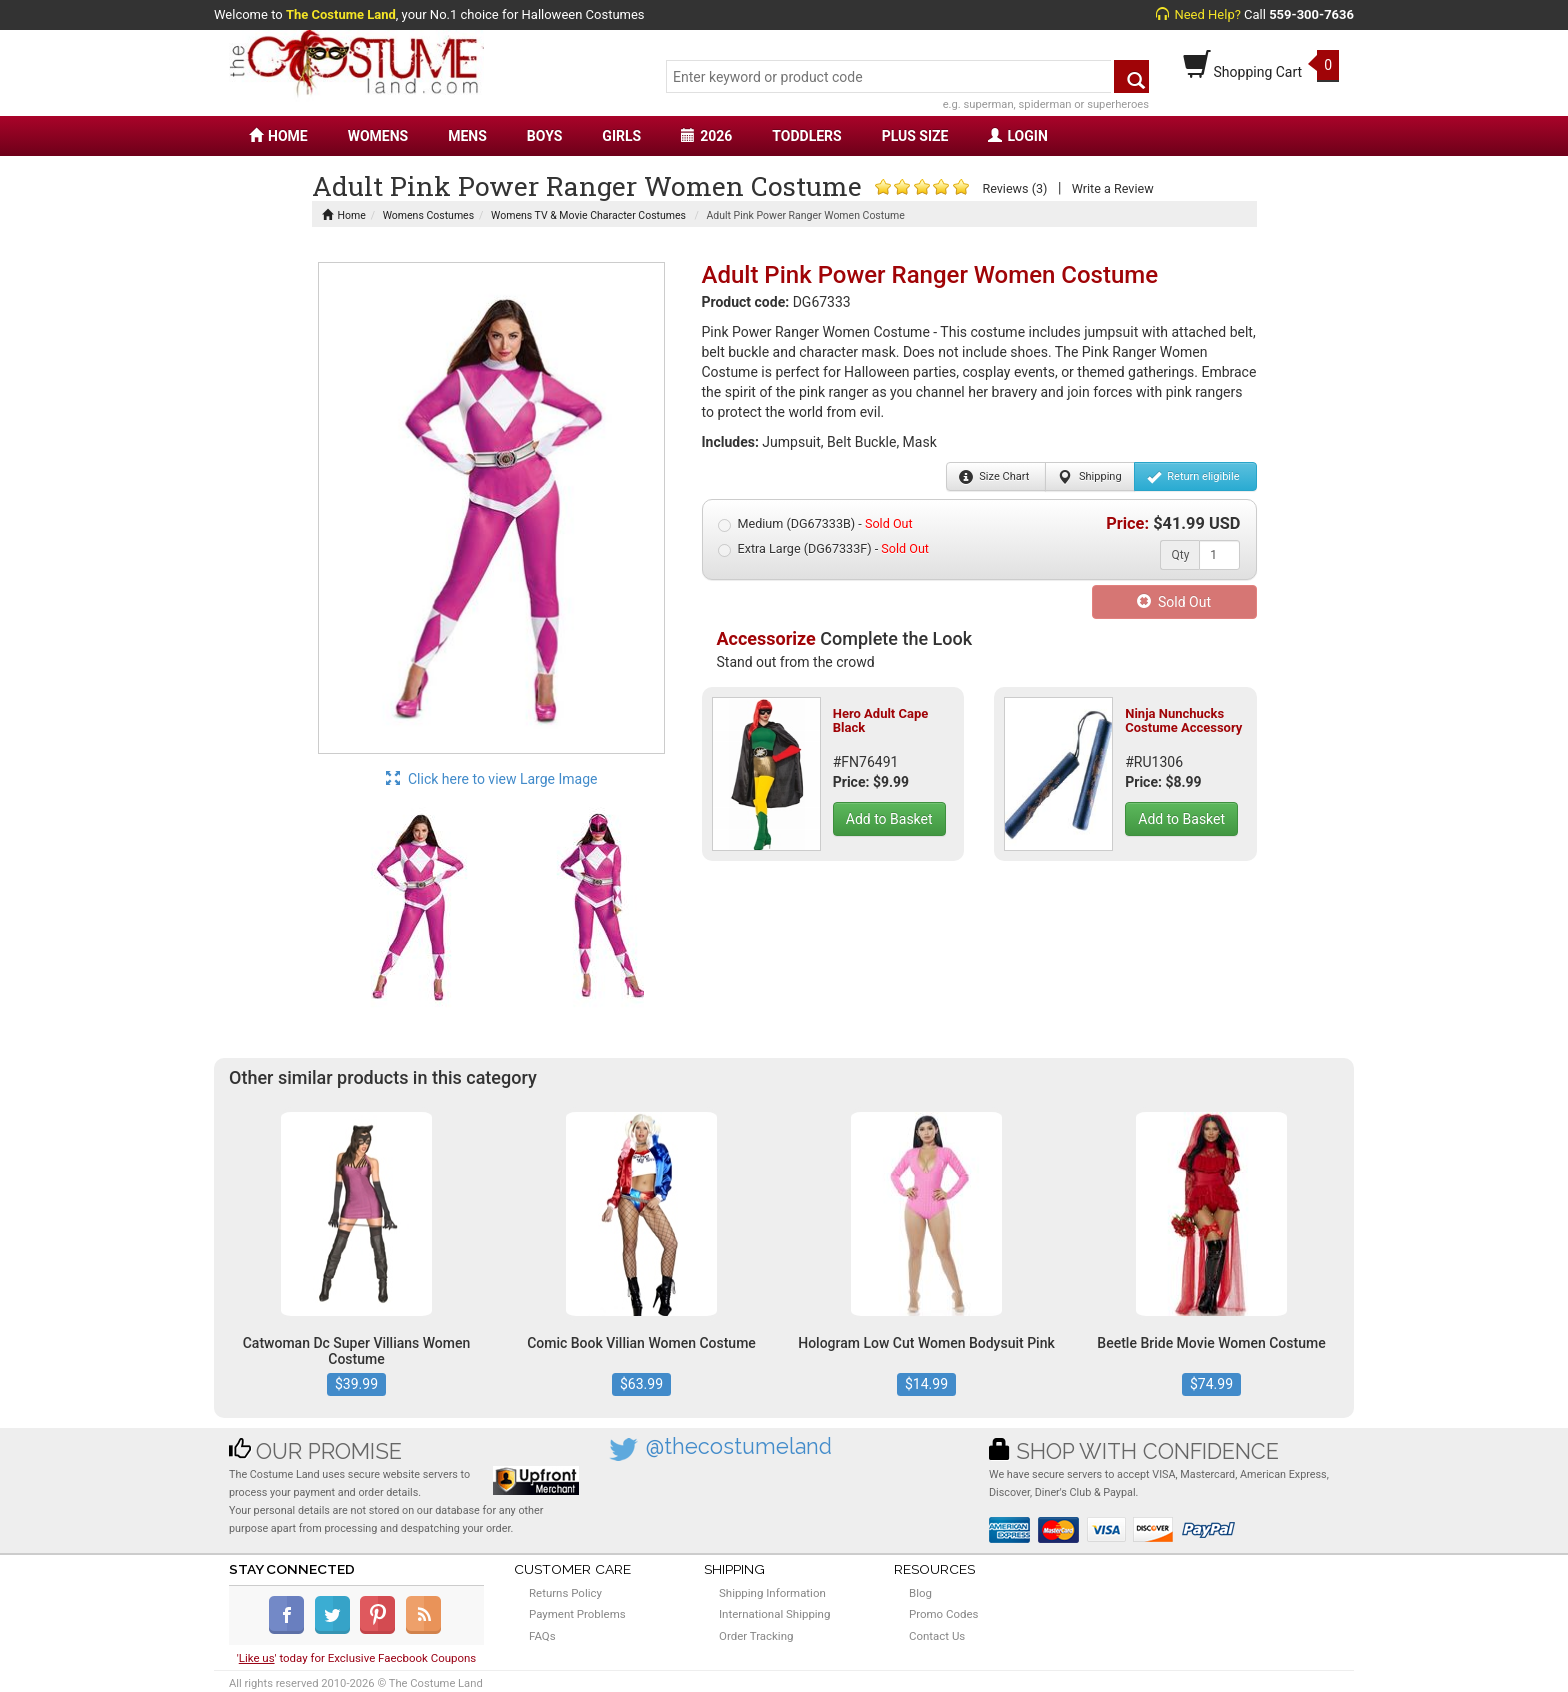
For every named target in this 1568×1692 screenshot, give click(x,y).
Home (344, 215)
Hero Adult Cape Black (881, 720)
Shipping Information (772, 1593)
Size (994, 477)
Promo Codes (943, 1614)
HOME (278, 136)
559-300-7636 (1311, 14)
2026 (706, 136)
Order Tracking (756, 1636)
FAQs (542, 1636)
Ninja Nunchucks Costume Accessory (1183, 720)
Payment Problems (577, 1614)
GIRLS (621, 136)
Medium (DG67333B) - (815, 524)
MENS (467, 136)
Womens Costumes (428, 215)
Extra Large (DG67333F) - (823, 549)
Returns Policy (565, 1593)
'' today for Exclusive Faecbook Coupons (357, 1658)
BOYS (544, 136)
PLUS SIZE (915, 136)
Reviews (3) (1014, 188)
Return (1193, 477)
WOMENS (378, 136)
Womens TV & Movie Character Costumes (588, 215)
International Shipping (774, 1614)
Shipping (1089, 477)
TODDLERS (806, 136)
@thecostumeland (739, 1446)
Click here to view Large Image (492, 779)
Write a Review (1113, 188)
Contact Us (937, 1636)
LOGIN (1017, 136)
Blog (920, 1593)
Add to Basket (889, 819)
